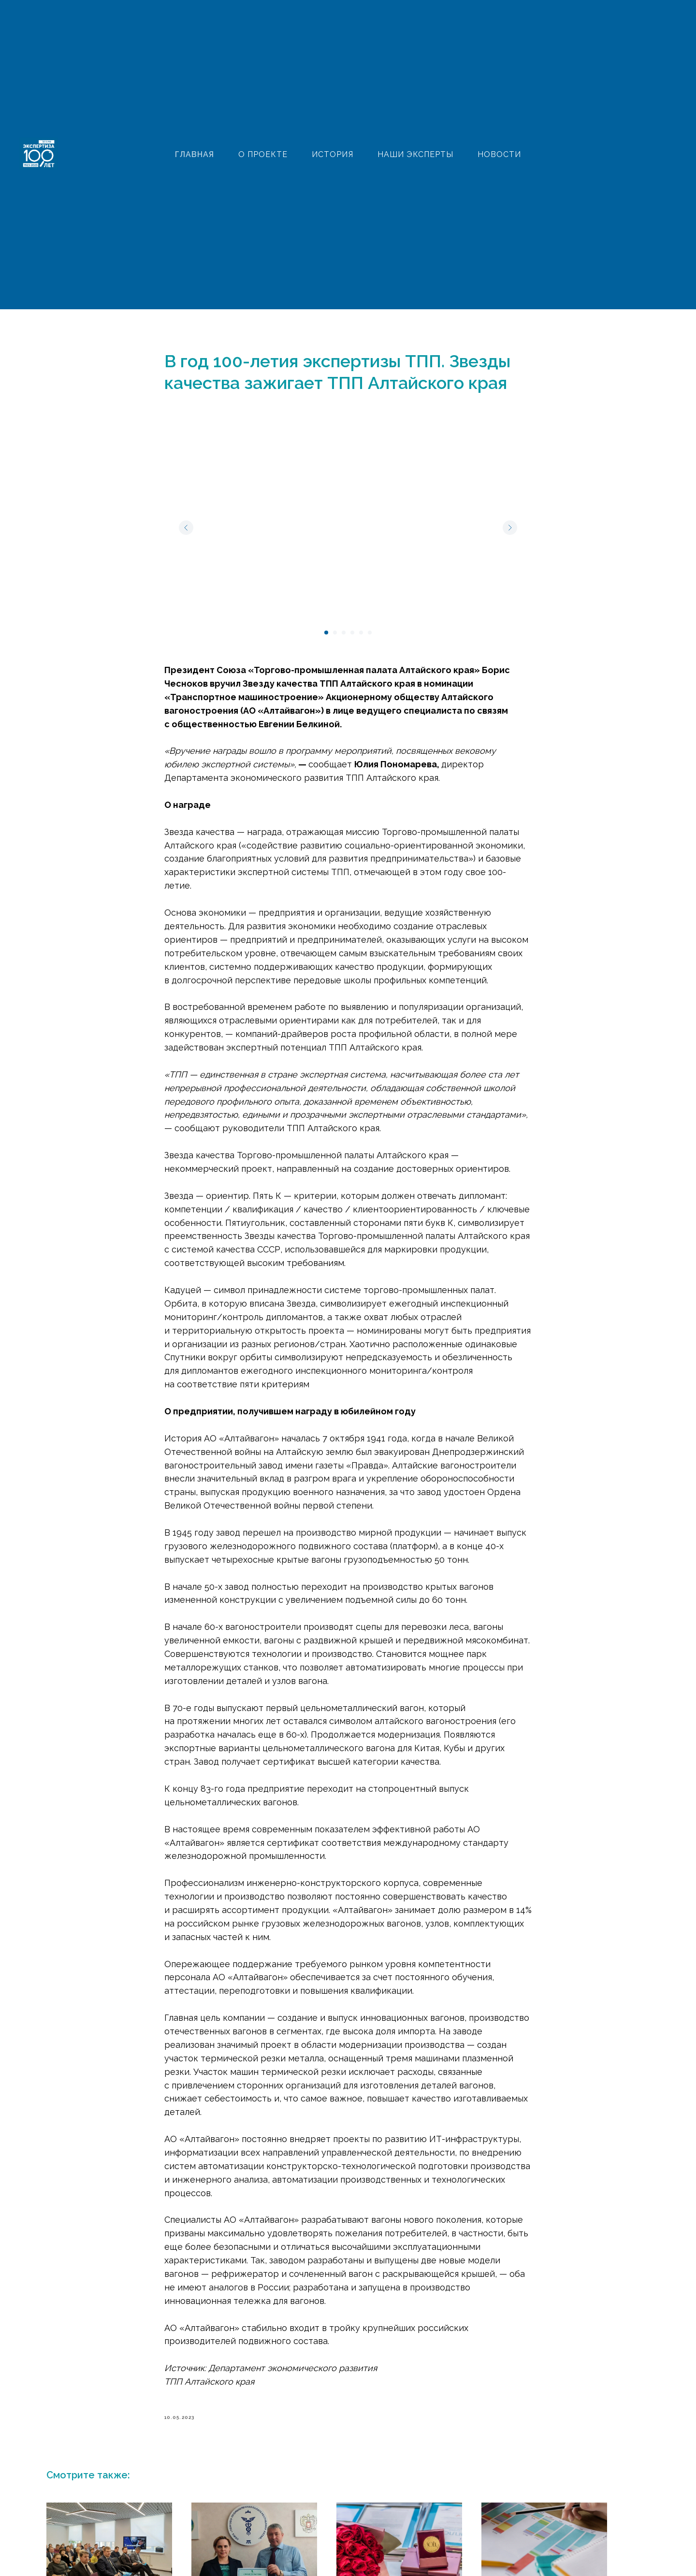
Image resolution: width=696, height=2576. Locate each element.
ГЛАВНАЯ (194, 154)
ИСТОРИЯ (332, 154)
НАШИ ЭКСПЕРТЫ (415, 154)
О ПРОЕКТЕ (263, 154)
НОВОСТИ (499, 154)
